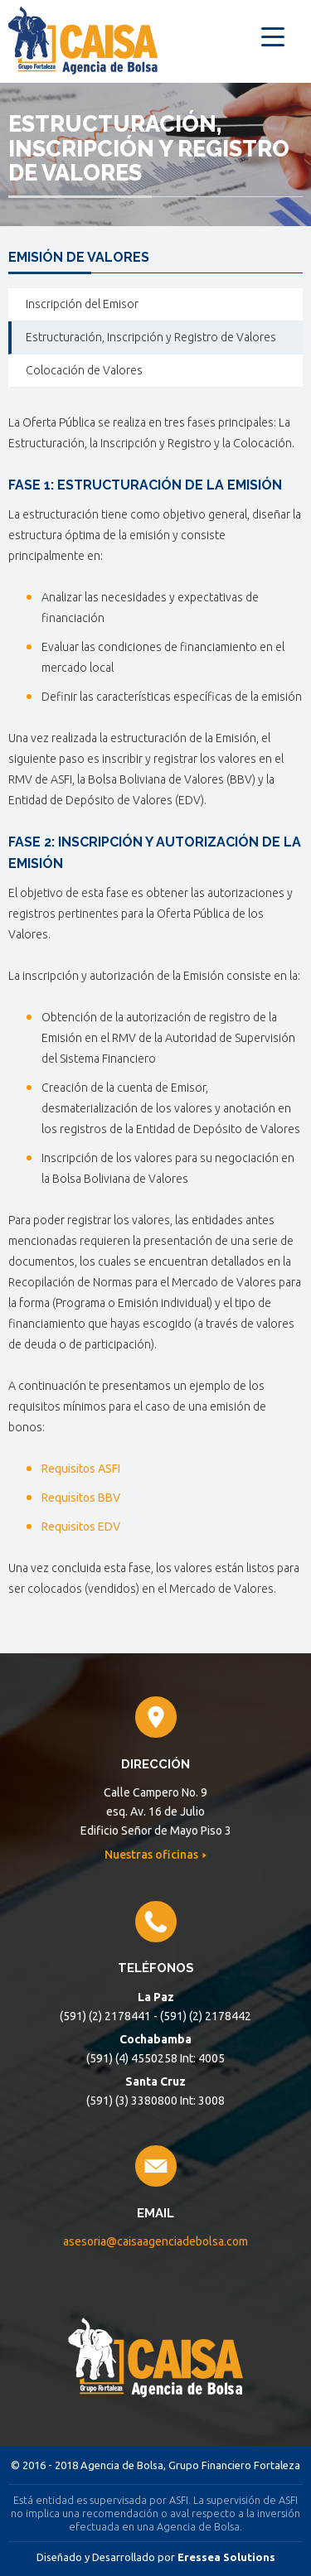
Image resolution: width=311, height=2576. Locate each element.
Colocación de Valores (84, 370)
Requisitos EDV (80, 1526)
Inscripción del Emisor (82, 304)
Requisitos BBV (82, 1497)
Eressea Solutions (226, 2557)
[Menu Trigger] (272, 35)
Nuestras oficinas (152, 1854)
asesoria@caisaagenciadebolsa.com (155, 2241)
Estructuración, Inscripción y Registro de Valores (151, 337)
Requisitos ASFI (82, 1468)
